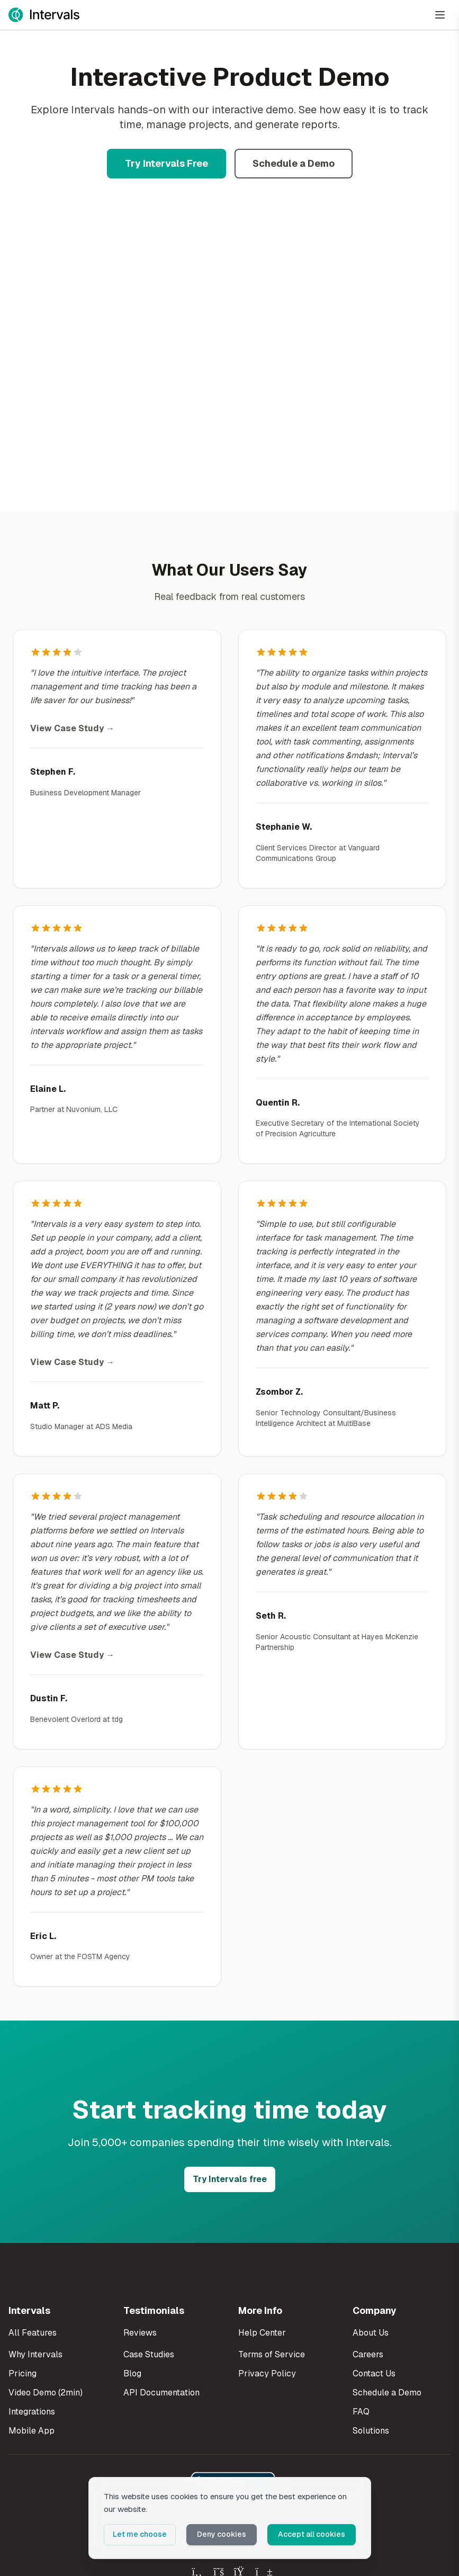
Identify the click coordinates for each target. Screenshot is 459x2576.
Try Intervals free (230, 2179)
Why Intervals (35, 2354)
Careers (368, 2354)
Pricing (22, 2373)
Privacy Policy (267, 2373)
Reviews (140, 2332)
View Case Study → (72, 728)
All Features (32, 2332)
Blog (132, 2373)
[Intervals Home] (43, 14)
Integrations (31, 2411)
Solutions (371, 2430)
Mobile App (31, 2430)
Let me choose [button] (140, 2534)
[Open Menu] (440, 14)
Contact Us (374, 2373)
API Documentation (161, 2392)
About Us (371, 2332)
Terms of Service (271, 2354)
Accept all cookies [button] (311, 2534)
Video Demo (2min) (45, 2392)
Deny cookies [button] (221, 2534)
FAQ (361, 2411)
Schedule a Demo (294, 163)
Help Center (262, 2332)
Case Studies (148, 2354)
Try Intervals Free (166, 163)
